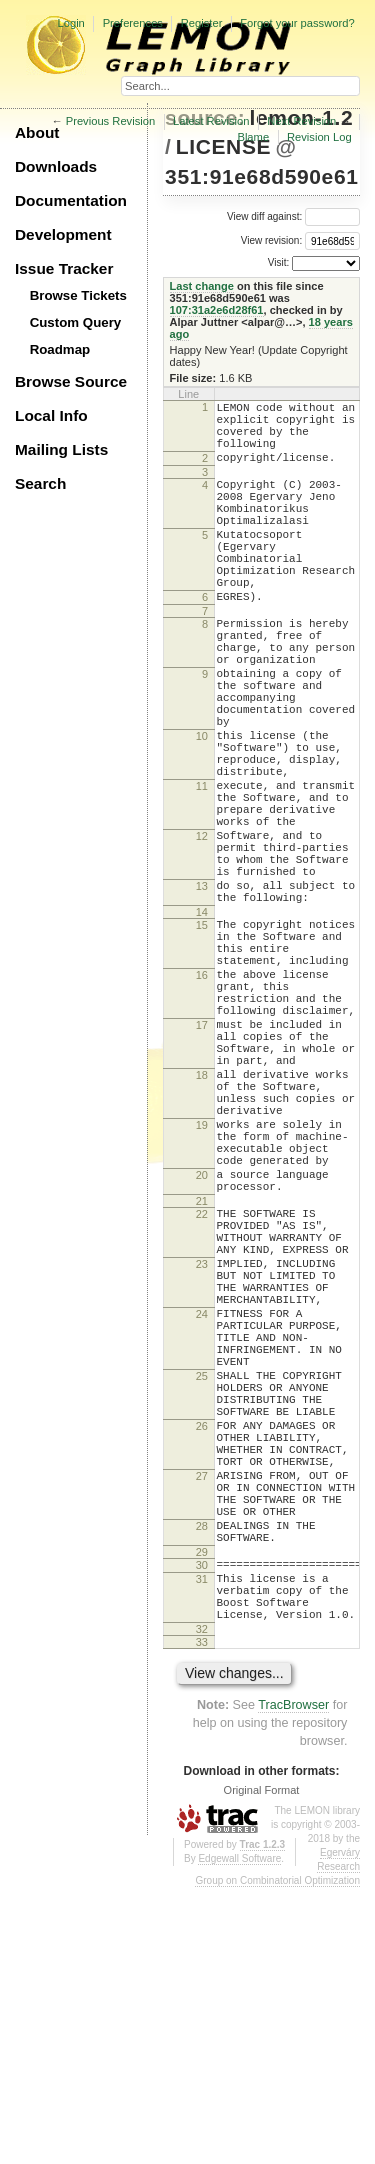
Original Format (262, 2066)
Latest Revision (211, 121)
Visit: (279, 262)
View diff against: (293, 216)
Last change (202, 286)
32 (202, 1905)
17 (202, 1163)
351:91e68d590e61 (261, 176)
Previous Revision (111, 121)
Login (70, 23)
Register (202, 23)
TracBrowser (293, 1981)
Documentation (71, 200)
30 (202, 1826)
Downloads (56, 166)
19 (202, 1287)
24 (202, 1518)
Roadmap (60, 349)
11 (202, 870)
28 (202, 1781)
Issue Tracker (64, 268)
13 (202, 994)
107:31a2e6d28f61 (217, 310)
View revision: (272, 240)
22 (202, 1394)
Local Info (51, 415)
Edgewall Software (239, 2134)
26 (202, 1657)
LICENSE (223, 146)
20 (202, 1349)
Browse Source (71, 381)
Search (40, 483)
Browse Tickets (78, 295)
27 (202, 1719)
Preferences (133, 23)
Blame (253, 137)
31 (202, 1843)
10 (202, 808)
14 (202, 1026)
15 (202, 1039)
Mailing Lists (61, 449)
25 (202, 1595)
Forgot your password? (297, 23)
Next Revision (301, 121)
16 (202, 1101)
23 (202, 1456)
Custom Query (76, 322)
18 (202, 1225)
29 (202, 1813)
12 (202, 932)
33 (202, 1918)
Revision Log (319, 137)
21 (202, 1381)
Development (63, 234)
